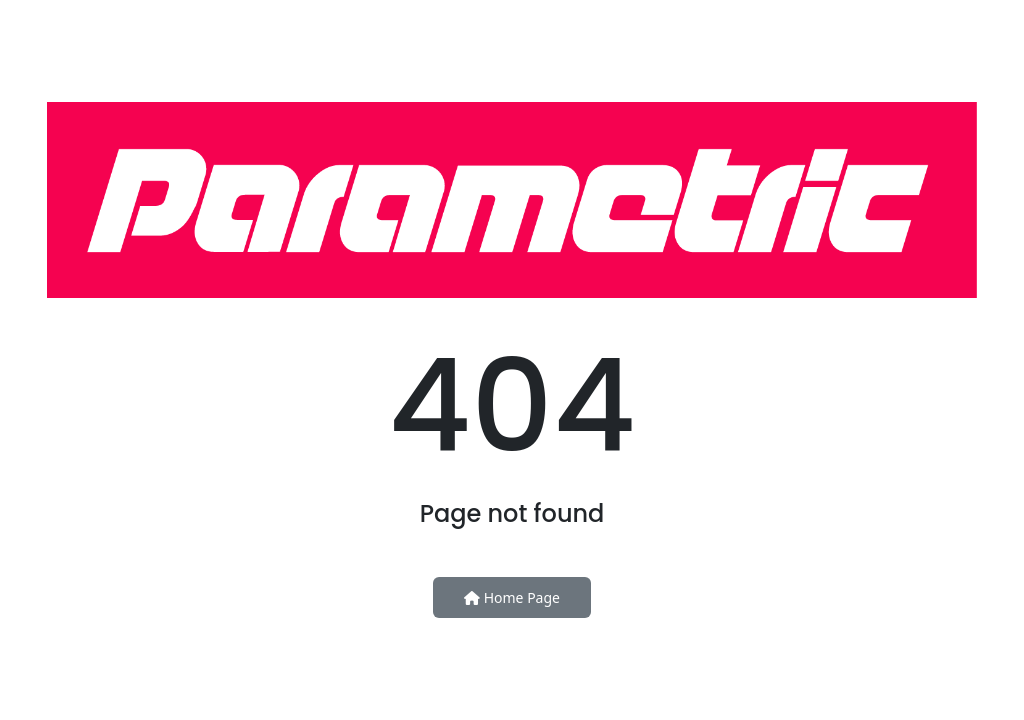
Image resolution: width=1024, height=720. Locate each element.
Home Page (512, 597)
